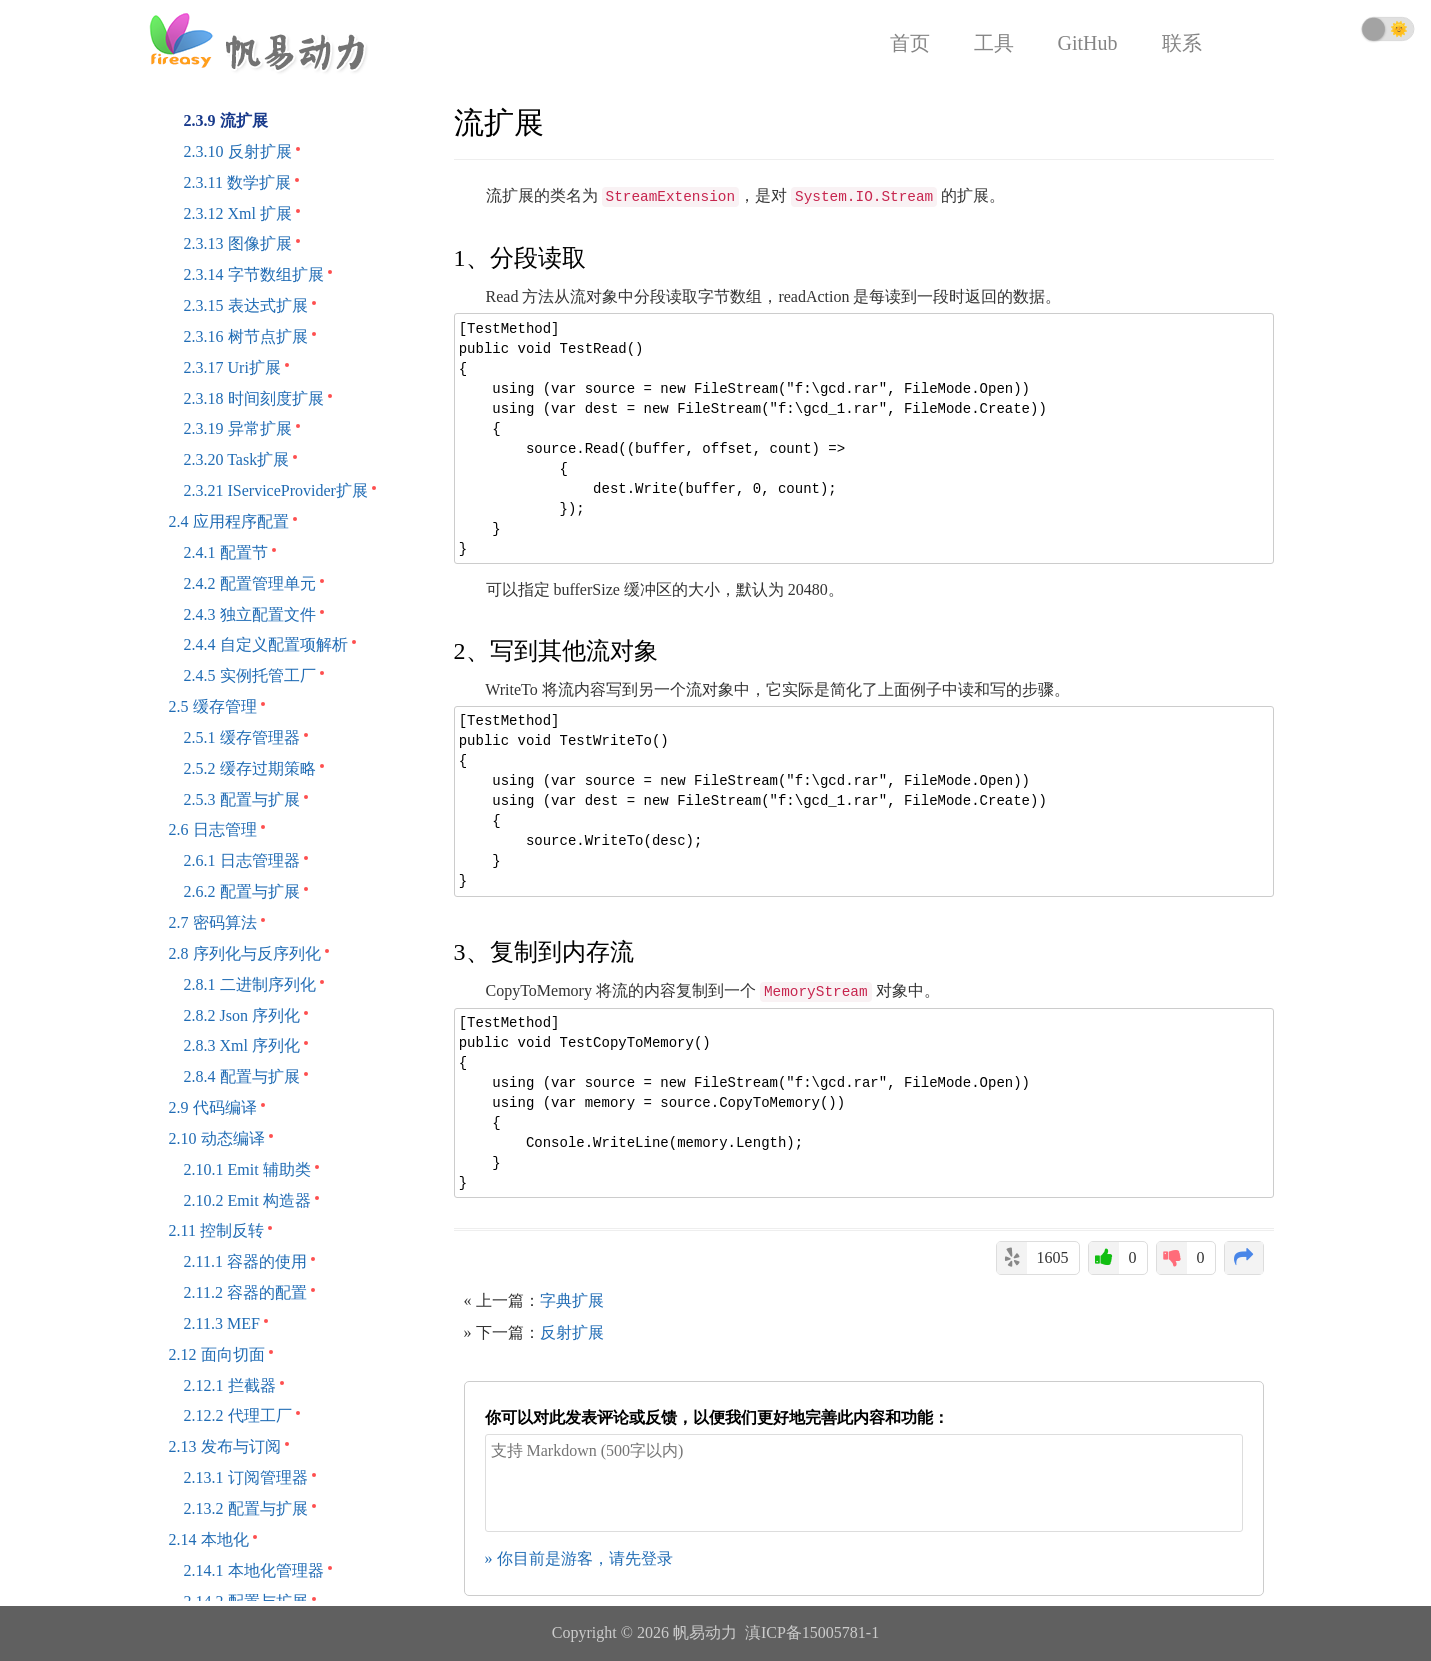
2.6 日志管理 (213, 829)
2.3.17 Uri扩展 (232, 367)
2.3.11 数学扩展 (237, 182)
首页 (910, 43)
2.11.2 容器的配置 (245, 1292)
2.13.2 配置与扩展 (246, 1508)
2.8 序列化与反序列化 (245, 953)
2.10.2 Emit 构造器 (247, 1200)
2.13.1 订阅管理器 (246, 1477)
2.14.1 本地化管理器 (254, 1570)
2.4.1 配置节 (226, 552)
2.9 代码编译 (213, 1107)
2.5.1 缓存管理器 (242, 737)
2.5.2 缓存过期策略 (250, 768)
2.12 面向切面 (217, 1354)
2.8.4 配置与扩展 (242, 1076)
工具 (994, 43)
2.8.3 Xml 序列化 (242, 1045)
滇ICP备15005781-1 (812, 1632)
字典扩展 (572, 1300)
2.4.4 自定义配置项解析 (266, 644)
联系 (1182, 43)
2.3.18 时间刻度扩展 (254, 398)
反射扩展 (572, 1332)
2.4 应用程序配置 (229, 521)
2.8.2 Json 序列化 (242, 1015)
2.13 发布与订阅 (225, 1446)
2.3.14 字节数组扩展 (254, 274)
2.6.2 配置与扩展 (242, 891)
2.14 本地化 (209, 1539)
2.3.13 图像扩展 (238, 243)
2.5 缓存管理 (213, 706)
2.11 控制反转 (216, 1230)
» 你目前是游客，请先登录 (579, 1558)
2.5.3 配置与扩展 (242, 799)
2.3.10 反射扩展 (238, 151)
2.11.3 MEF (222, 1323)
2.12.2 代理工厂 (238, 1415)
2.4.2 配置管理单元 (250, 583)
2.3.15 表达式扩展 (246, 305)
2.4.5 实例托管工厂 (250, 675)
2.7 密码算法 (213, 922)
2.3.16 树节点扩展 (246, 336)
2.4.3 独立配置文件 (250, 614)
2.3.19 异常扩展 (238, 428)
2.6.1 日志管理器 (242, 860)
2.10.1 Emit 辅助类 (247, 1169)
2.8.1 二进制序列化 (250, 984)
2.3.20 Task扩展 (237, 459)
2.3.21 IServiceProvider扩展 (276, 490)
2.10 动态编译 (217, 1138)
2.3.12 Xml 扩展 (238, 213)
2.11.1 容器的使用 (245, 1261)
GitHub (1088, 43)
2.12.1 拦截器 (230, 1385)
